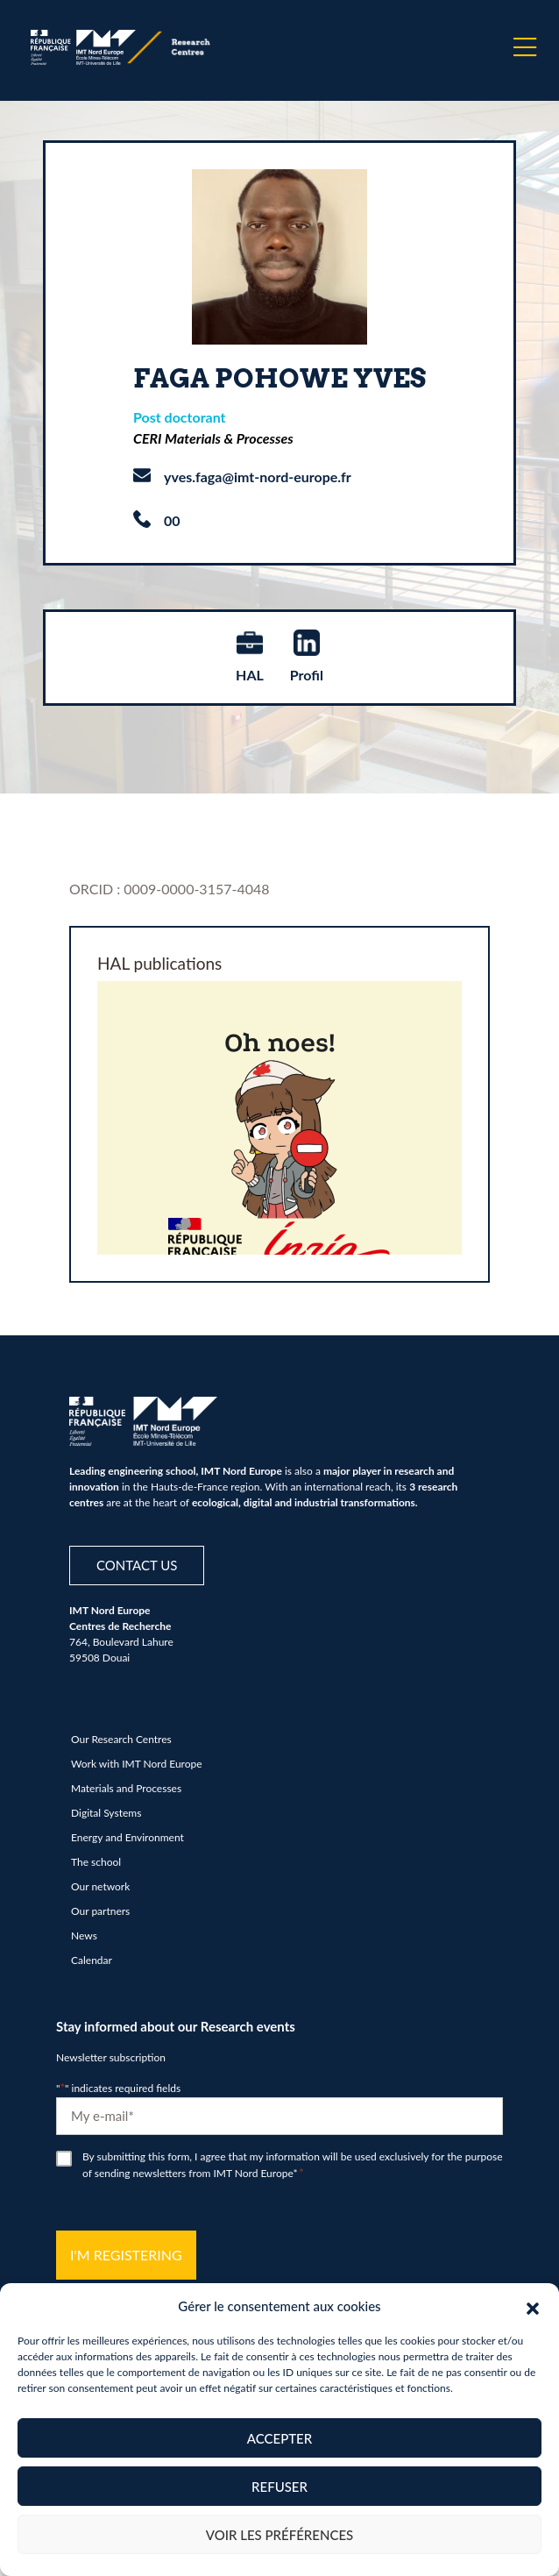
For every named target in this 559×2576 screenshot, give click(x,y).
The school (96, 1861)
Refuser (279, 2486)
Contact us (136, 1565)
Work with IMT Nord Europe (136, 1763)
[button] (532, 2306)
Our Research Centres (121, 1739)
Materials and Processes (126, 1788)
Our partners (100, 1911)
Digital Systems (106, 1812)
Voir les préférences (280, 2535)
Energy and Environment (127, 1837)
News (84, 1935)
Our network (100, 1886)
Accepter (279, 2438)
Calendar (91, 1960)
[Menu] (525, 47)
